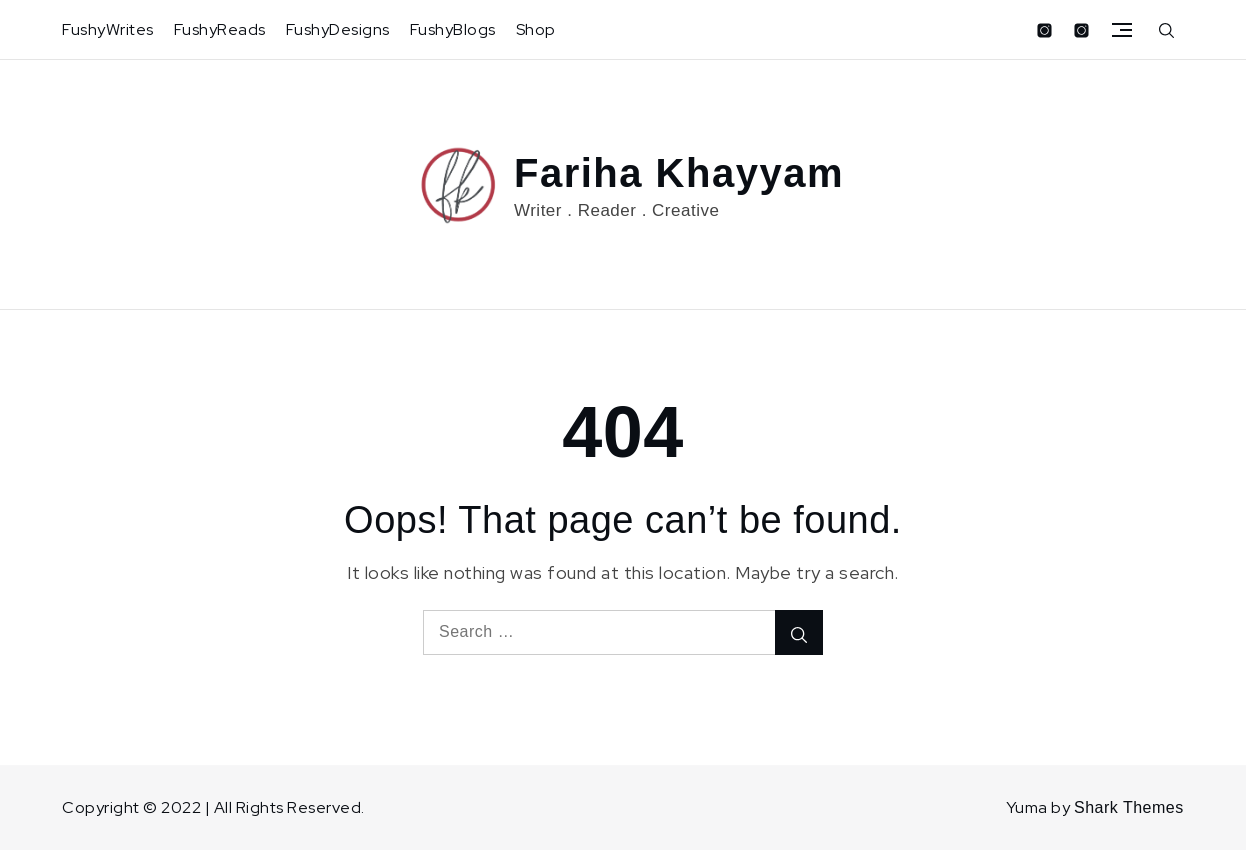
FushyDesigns (338, 29)
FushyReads (220, 29)
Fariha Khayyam (679, 173)
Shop (536, 29)
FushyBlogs (453, 29)
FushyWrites (108, 29)
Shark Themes (1129, 807)
